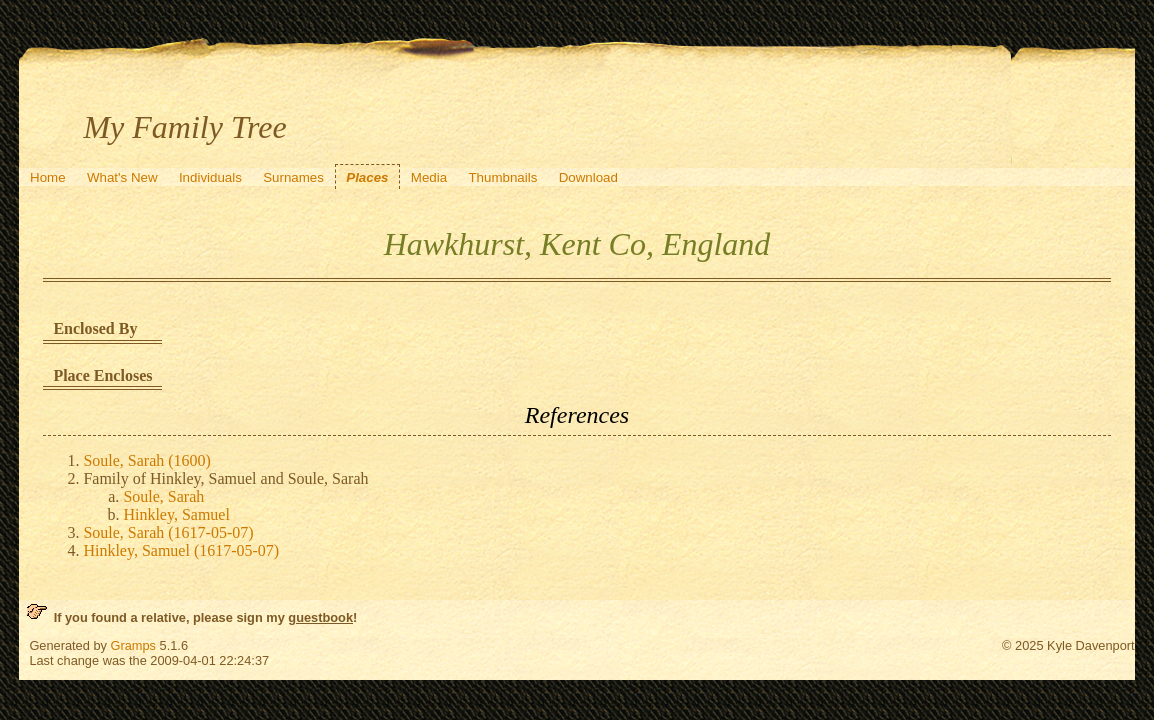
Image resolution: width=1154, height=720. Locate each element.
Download (588, 177)
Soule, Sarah (163, 496)
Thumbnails (502, 177)
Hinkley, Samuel (176, 514)
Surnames (293, 177)
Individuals (210, 177)
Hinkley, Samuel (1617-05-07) (181, 550)
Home (48, 177)
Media (429, 177)
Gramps (133, 645)
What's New (122, 177)
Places (367, 177)
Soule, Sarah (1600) (147, 460)
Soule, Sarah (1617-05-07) (168, 532)
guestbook (320, 617)
